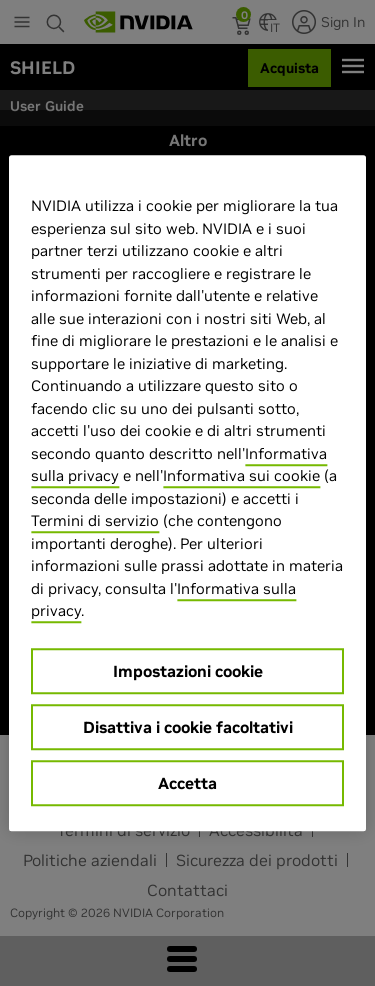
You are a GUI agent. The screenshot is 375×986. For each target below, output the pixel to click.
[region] (187, 493)
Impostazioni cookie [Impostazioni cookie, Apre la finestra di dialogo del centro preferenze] (188, 671)
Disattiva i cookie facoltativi (188, 727)
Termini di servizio (95, 520)
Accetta (187, 783)
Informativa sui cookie (241, 475)
